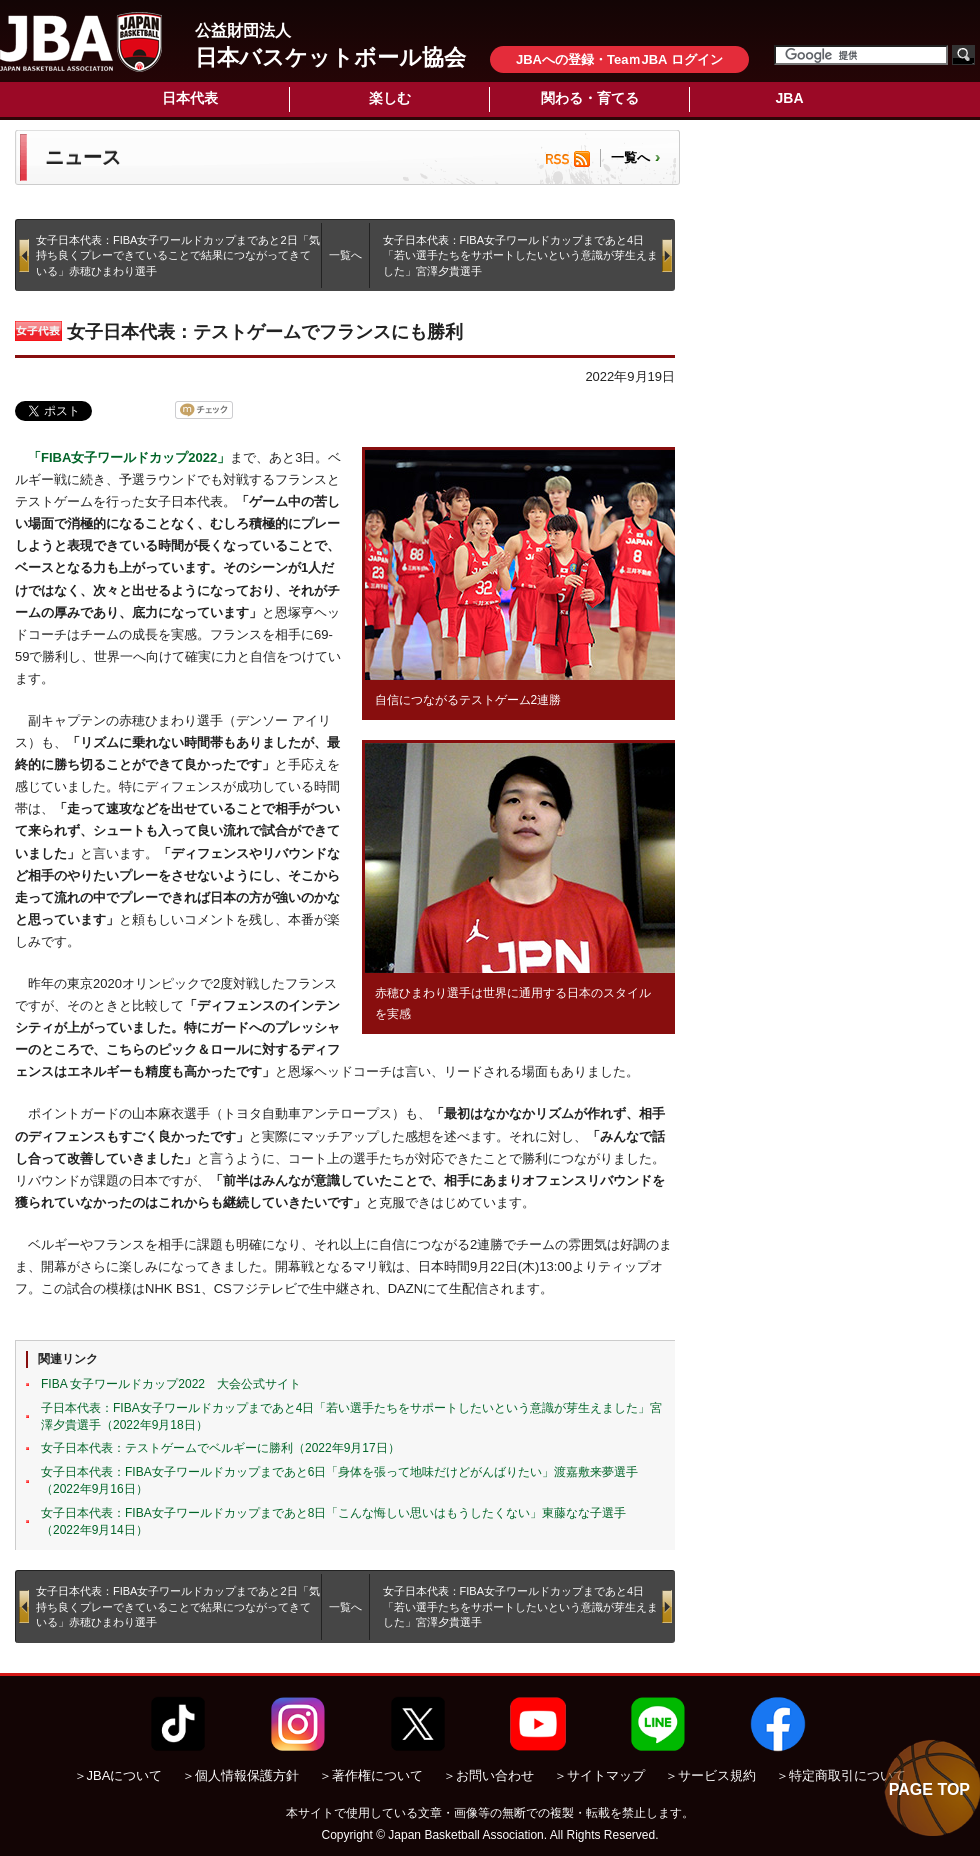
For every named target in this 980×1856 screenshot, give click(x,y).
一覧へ (630, 157)
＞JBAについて (118, 1775)
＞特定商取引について (841, 1775)
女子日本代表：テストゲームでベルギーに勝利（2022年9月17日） (220, 1448)
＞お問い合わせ (488, 1775)
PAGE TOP (929, 1789)
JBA (789, 98)
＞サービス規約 (710, 1775)
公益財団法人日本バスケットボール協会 (81, 42)
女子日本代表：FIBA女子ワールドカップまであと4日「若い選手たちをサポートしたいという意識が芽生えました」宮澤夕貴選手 (520, 255)
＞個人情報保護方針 (240, 1775)
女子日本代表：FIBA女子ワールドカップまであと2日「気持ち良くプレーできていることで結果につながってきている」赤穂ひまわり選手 (178, 255)
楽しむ (390, 98)
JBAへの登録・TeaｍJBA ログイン (619, 59)
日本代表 (190, 98)
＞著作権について (371, 1775)
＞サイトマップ (599, 1775)
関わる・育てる (590, 98)
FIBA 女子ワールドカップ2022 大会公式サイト (171, 1384)
